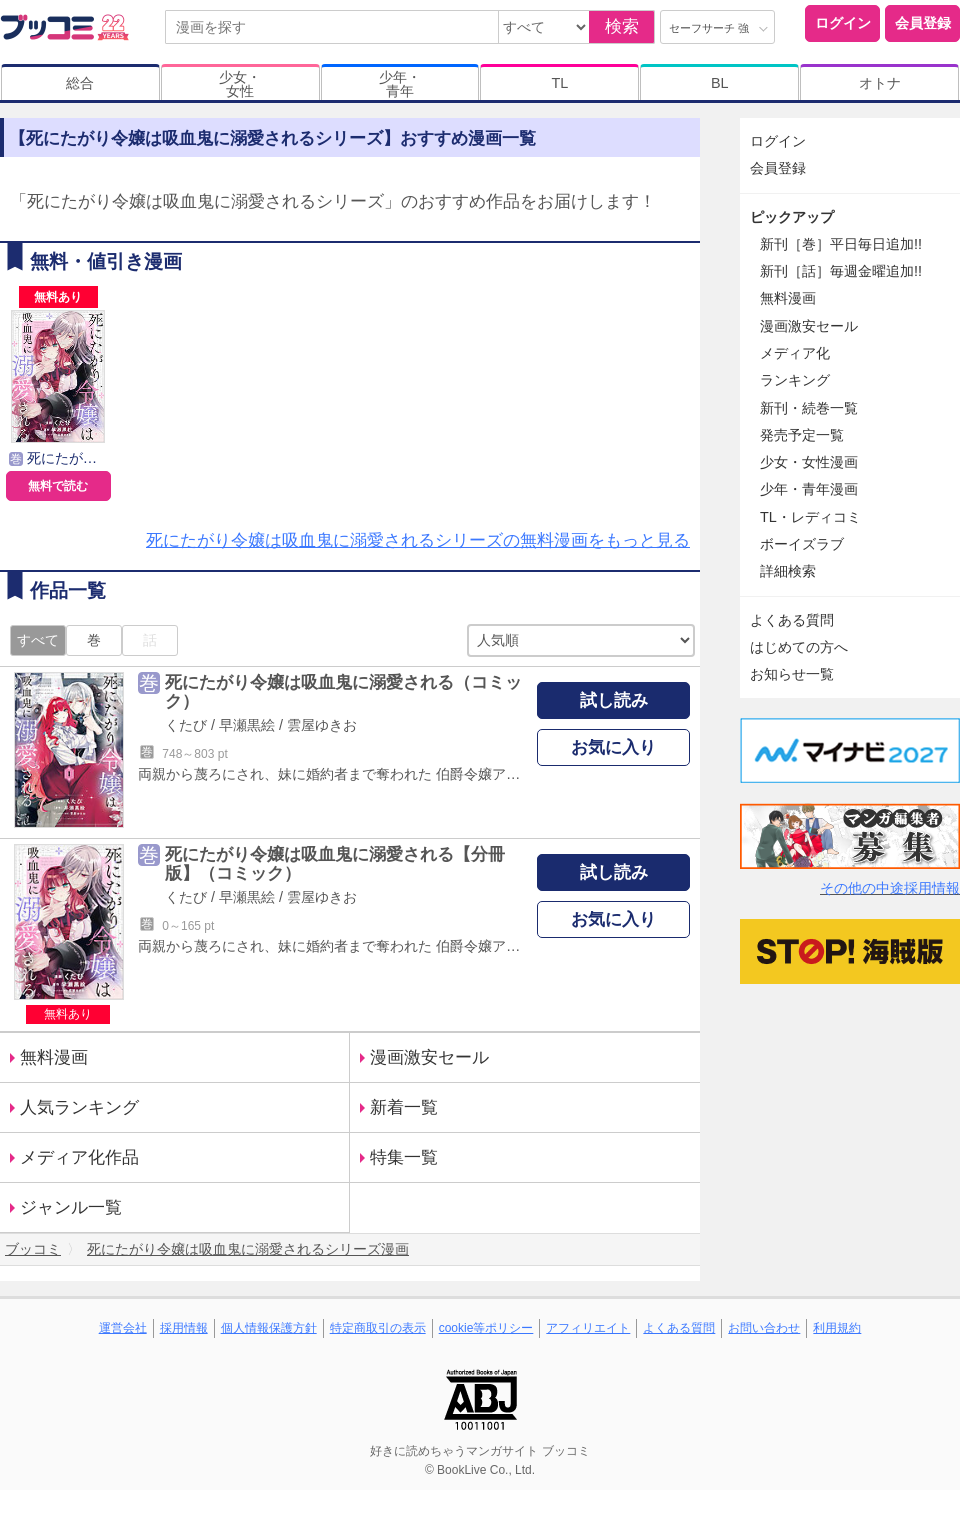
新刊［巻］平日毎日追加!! (841, 244)
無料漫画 (54, 1057)
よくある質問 (792, 620)
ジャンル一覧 (71, 1207)
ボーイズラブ (802, 544)
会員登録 (923, 23)
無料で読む (58, 486)
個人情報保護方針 (269, 1328)
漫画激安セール (429, 1057)
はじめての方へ (799, 647)
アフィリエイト (588, 1328)
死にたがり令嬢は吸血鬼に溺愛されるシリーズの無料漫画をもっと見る (418, 540)
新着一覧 (404, 1107)
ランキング (795, 380)
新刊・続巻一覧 (809, 408)
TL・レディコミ (810, 517)
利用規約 (837, 1328)
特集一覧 (404, 1157)
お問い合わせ (764, 1328)
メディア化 (795, 353)
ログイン (843, 23)
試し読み (614, 700)
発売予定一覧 (802, 435)
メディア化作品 (79, 1157)
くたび (186, 725)
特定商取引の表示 (378, 1328)
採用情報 (184, 1328)
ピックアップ (792, 217)
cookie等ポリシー (486, 1328)
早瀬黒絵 (247, 725)
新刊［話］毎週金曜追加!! (841, 271)
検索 (622, 26)
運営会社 (123, 1328)
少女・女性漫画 (809, 462)
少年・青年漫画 (809, 489)
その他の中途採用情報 (890, 888)
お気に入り (613, 747)
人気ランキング (79, 1107)
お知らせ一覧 (792, 674)
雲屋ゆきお (322, 725)
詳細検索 (788, 571)
